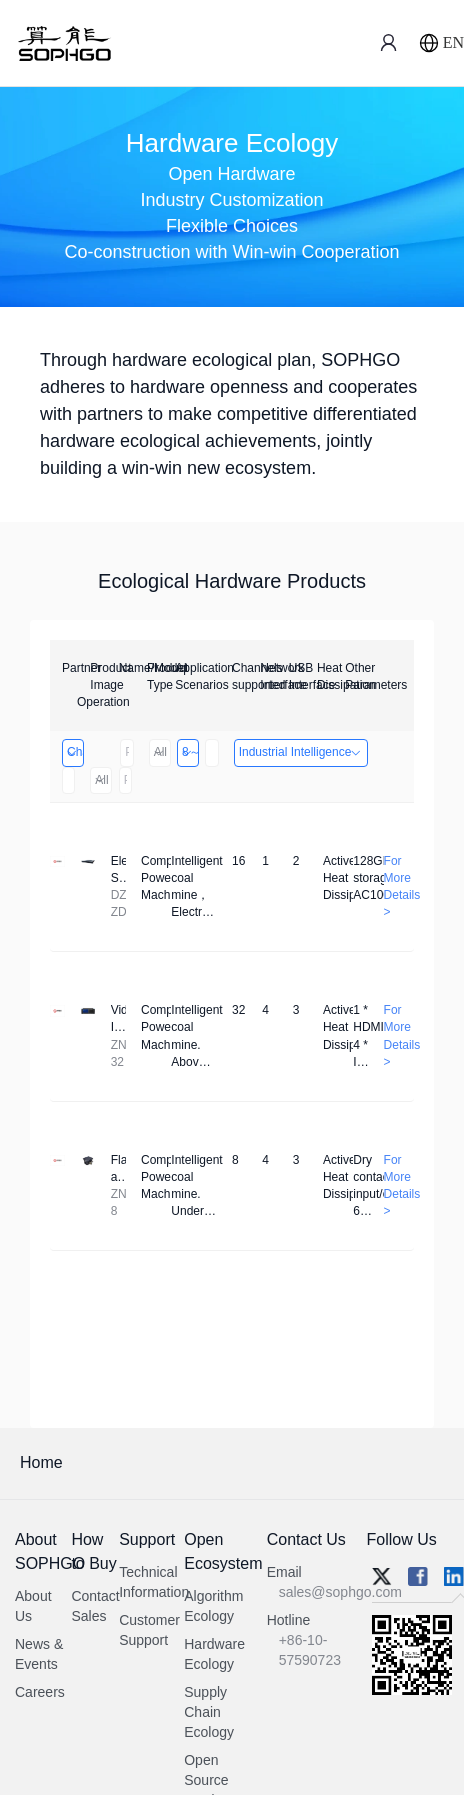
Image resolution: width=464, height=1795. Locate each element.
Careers (40, 1692)
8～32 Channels (189, 752)
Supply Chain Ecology (209, 1712)
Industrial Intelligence (301, 752)
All (159, 752)
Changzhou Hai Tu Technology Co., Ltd (74, 752)
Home (41, 1462)
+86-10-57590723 (310, 1650)
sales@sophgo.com (340, 1592)
